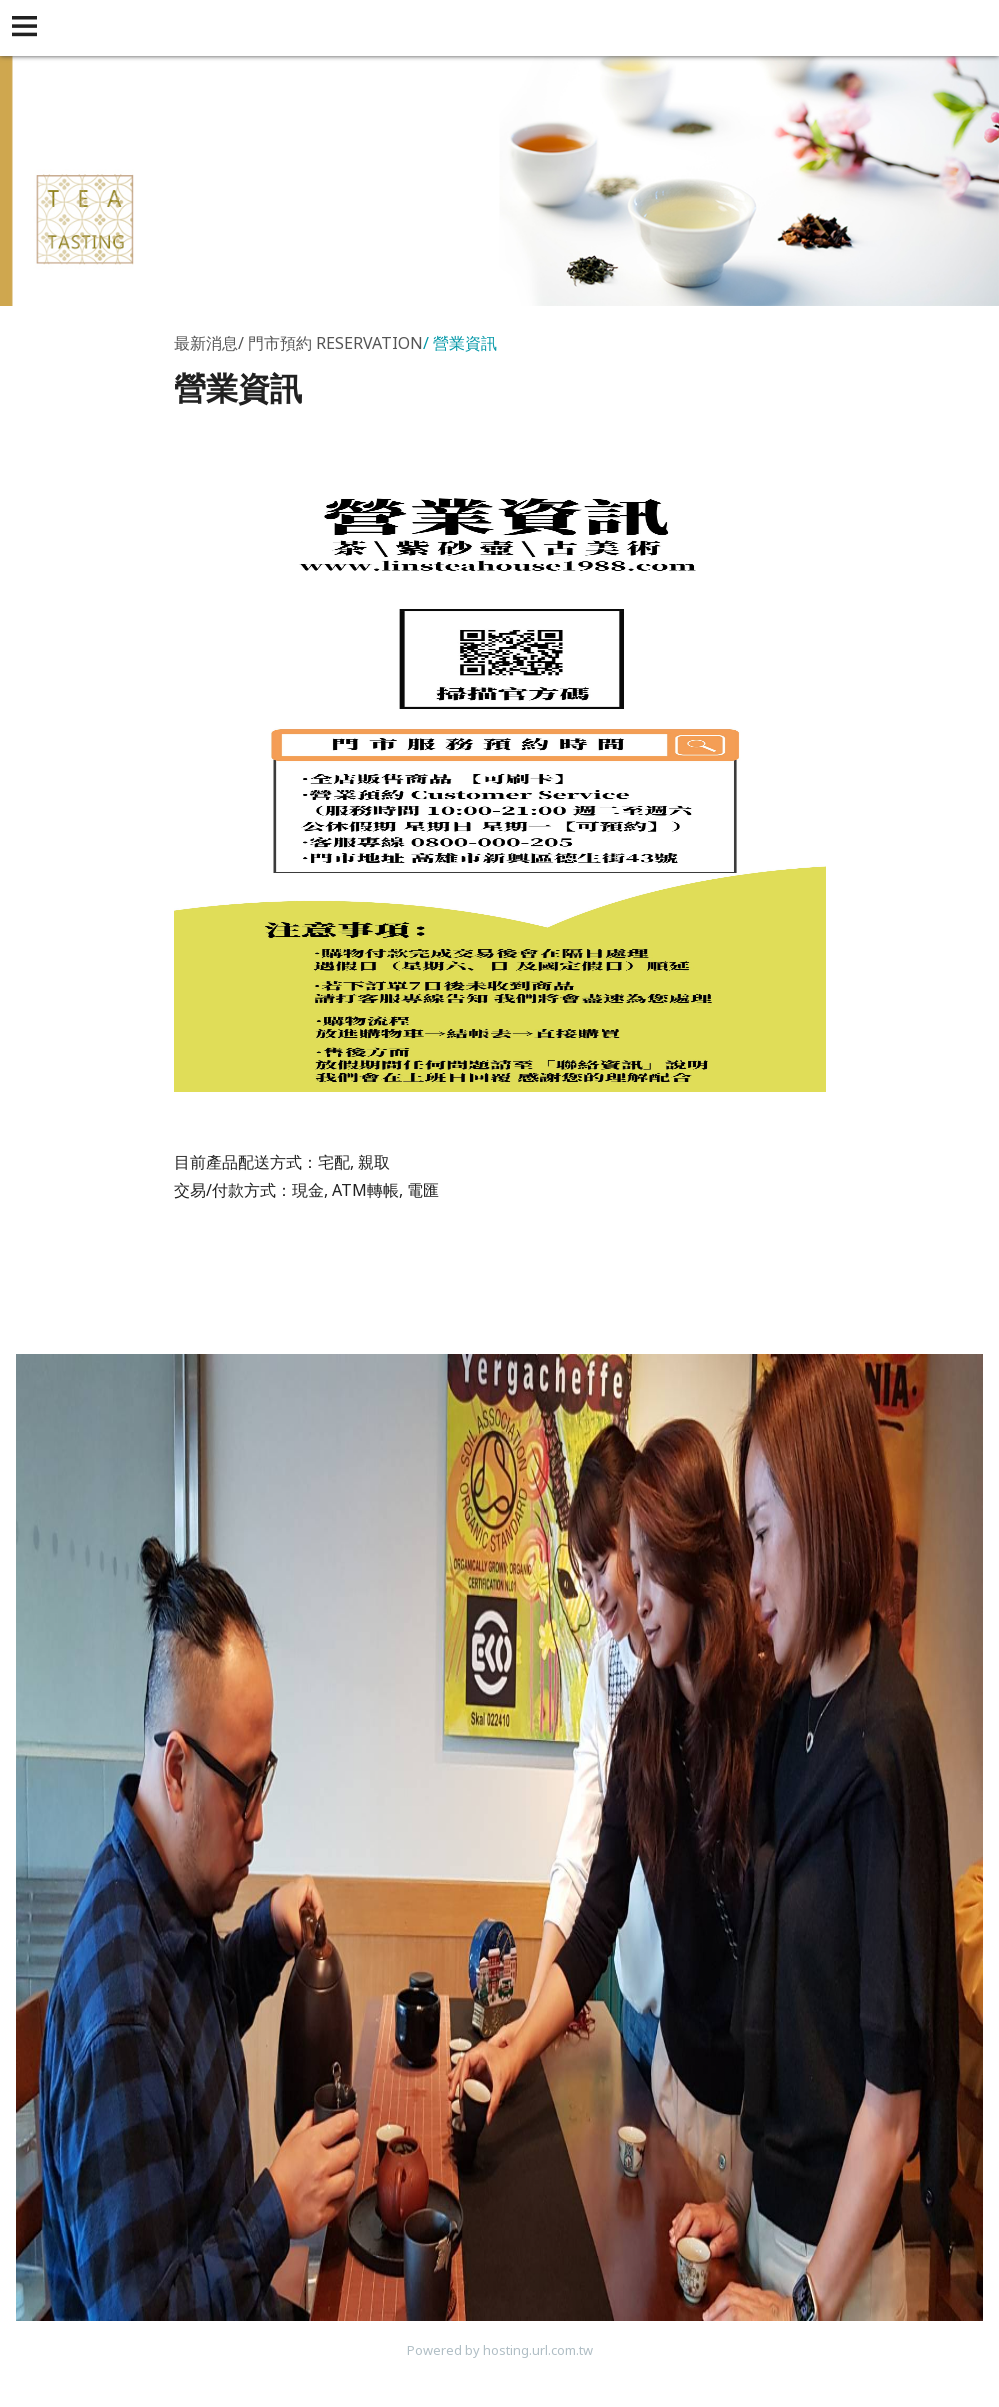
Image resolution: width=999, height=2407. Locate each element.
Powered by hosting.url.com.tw (500, 2350)
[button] (28, 28)
